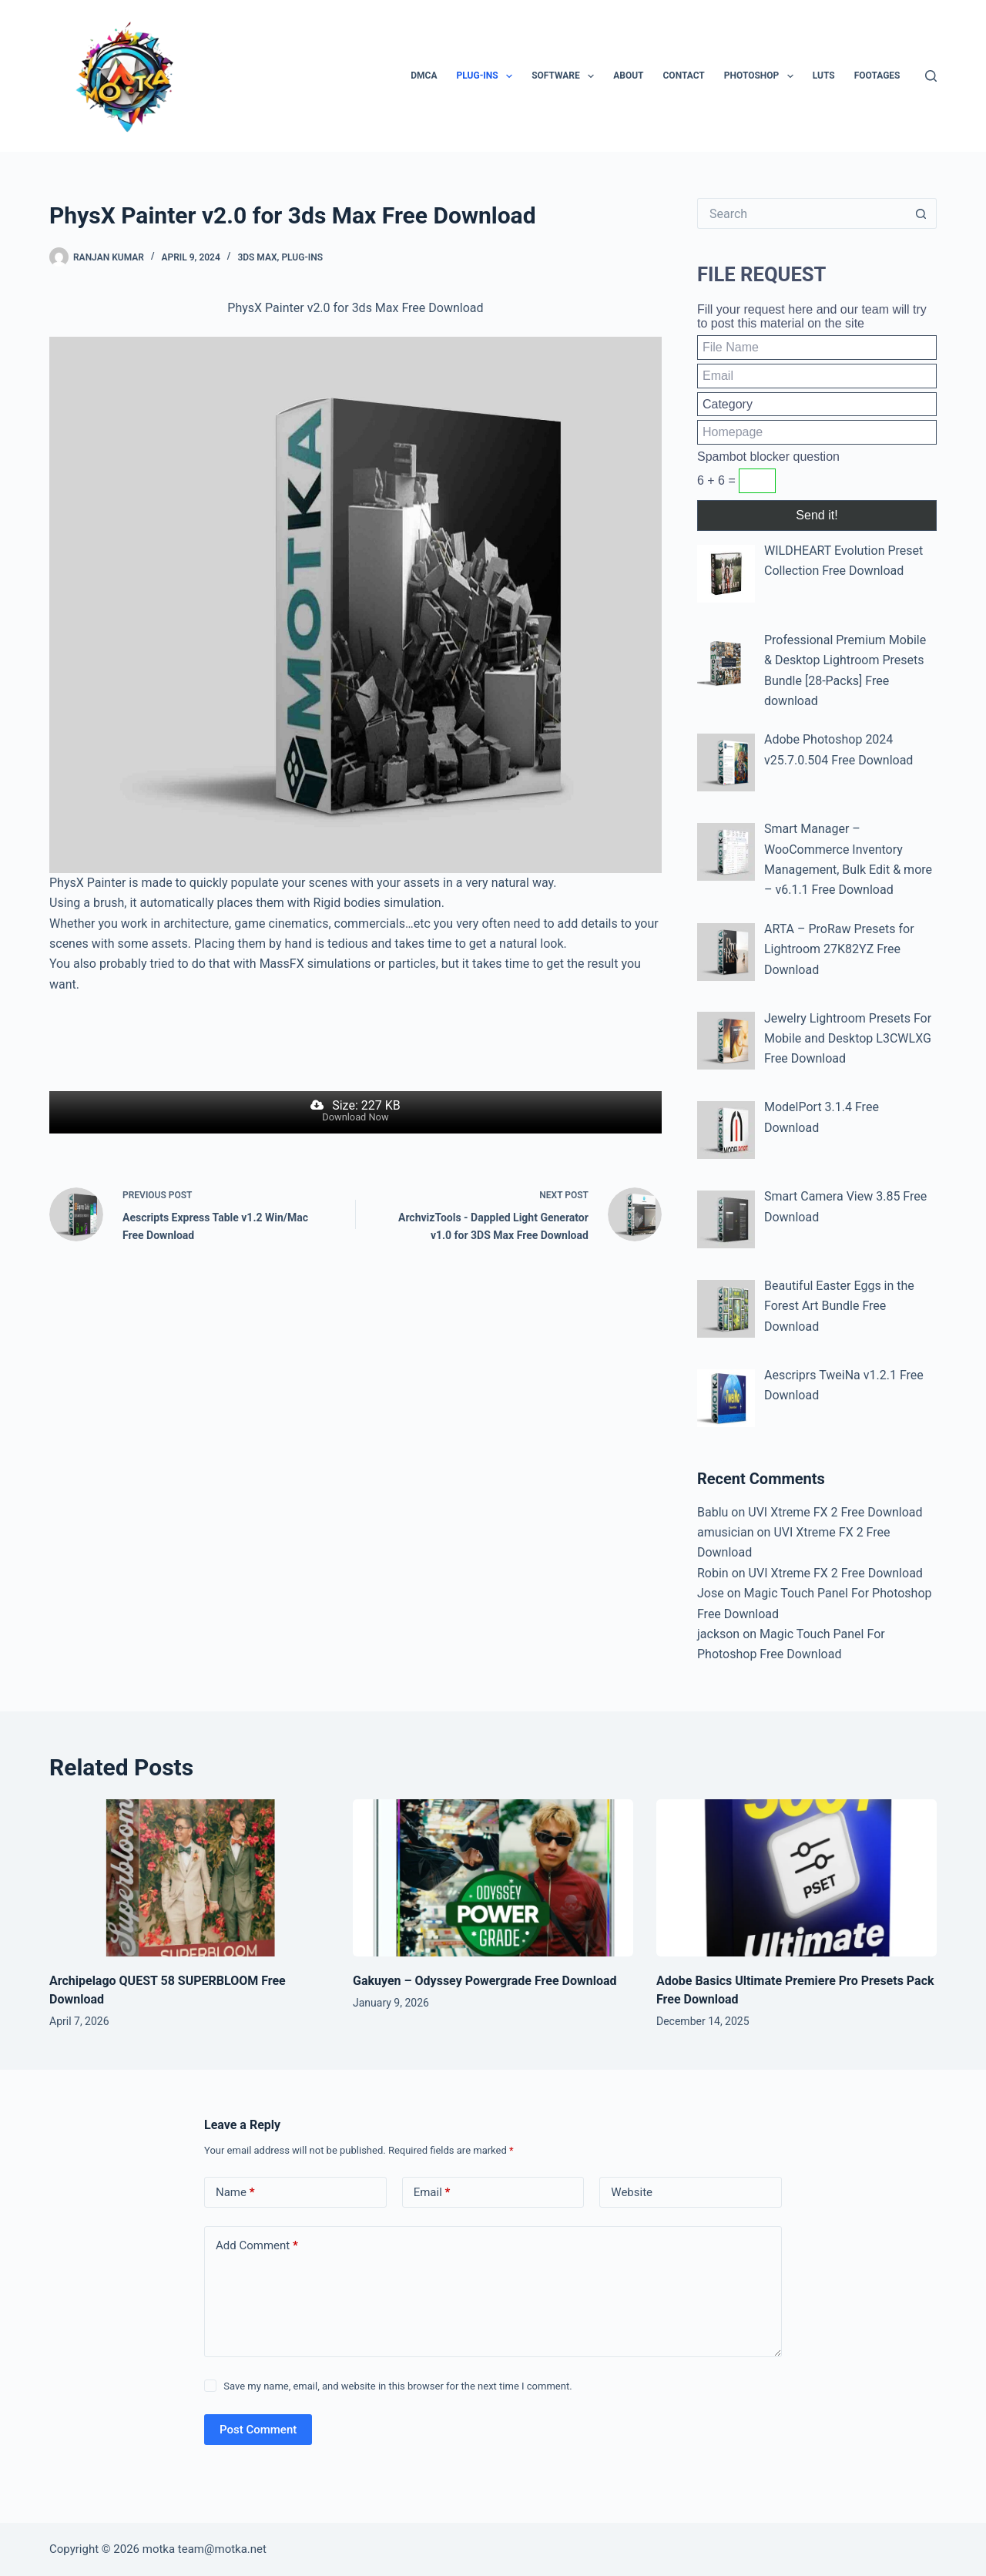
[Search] (931, 76)
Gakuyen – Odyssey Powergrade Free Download (484, 1980)
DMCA (424, 75)
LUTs (824, 75)
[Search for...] (801, 213)
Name (235, 2192)
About (628, 75)
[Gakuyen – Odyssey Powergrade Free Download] (493, 1878)
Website (631, 2192)
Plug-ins (488, 76)
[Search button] (921, 213)
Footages (877, 75)
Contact (684, 75)
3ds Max (257, 257)
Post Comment (258, 2430)
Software (566, 76)
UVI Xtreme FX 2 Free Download (835, 1512)
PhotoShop (762, 76)
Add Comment (257, 2245)
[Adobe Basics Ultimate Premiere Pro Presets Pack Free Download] (796, 1878)
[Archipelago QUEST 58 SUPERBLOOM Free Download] (189, 1878)
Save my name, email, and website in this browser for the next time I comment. (397, 2386)
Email (432, 2192)
